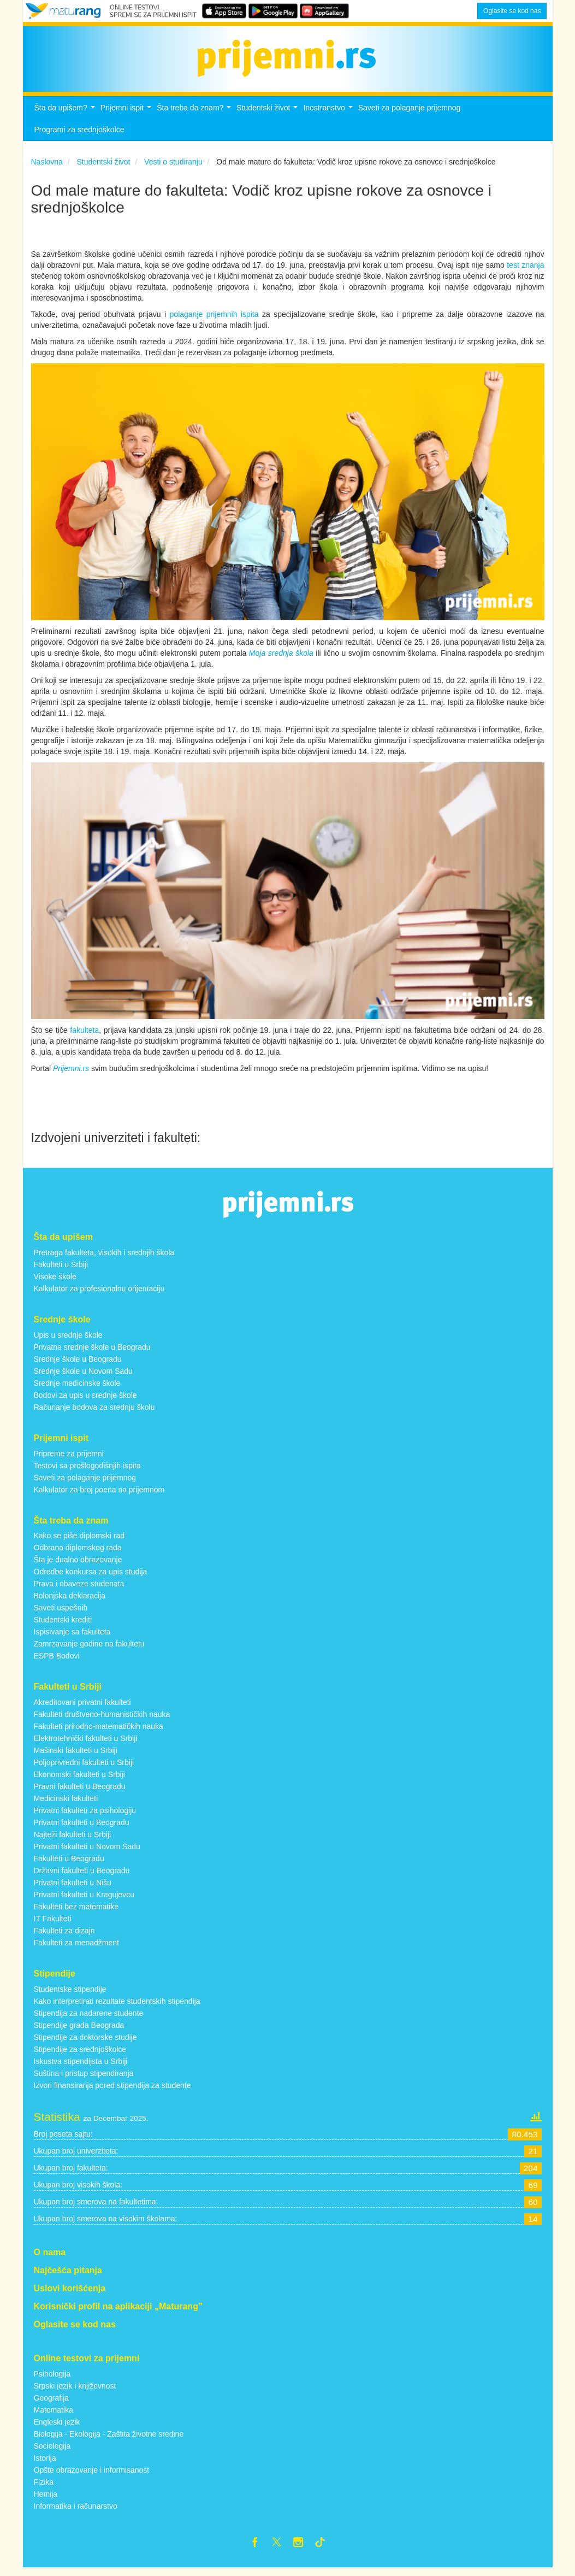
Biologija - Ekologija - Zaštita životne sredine (109, 2440)
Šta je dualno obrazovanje (78, 1566)
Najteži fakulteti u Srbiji (72, 1840)
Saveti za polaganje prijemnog (409, 113)
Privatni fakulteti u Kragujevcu (84, 1900)
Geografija (51, 2404)
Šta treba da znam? (195, 116)
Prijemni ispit (127, 116)
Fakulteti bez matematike (76, 1912)
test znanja (525, 271)
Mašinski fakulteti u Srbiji (75, 1756)
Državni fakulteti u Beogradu (82, 1876)
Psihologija (52, 2380)
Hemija (46, 2500)
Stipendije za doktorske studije (85, 2043)
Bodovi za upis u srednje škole (85, 1401)
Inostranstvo (329, 116)
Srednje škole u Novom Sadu (83, 1377)
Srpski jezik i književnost (75, 2392)
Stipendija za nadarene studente (89, 2019)
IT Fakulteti (53, 1924)
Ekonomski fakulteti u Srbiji (79, 1780)
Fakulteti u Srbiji (61, 1270)
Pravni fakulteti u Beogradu (80, 1792)
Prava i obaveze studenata (79, 1590)
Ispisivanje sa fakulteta (72, 1638)
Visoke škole (55, 1282)
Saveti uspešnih (61, 1614)
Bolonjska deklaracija (70, 1602)
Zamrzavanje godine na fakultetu (89, 1650)
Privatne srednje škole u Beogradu (92, 1353)
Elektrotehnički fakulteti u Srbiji (86, 1744)
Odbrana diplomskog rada (78, 1554)
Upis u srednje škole (68, 1341)
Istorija (45, 2464)
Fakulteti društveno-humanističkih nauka (102, 1720)
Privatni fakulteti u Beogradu (81, 1828)
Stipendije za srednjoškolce (80, 2055)
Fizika (44, 2488)
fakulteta (84, 1036)
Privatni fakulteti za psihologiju (85, 1816)
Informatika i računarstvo (75, 2512)
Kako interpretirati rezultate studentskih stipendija (117, 2007)
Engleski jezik (57, 2428)
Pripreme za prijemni (69, 1459)
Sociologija (52, 2452)
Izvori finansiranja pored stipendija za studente (112, 2091)
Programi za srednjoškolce (79, 135)
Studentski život (268, 116)
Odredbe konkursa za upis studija (90, 1578)
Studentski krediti (63, 1626)
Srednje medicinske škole (77, 1389)
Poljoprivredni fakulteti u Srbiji (84, 1768)
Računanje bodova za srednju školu (94, 1413)
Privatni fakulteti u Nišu (72, 1888)
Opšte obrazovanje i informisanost (92, 2476)
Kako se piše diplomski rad (79, 1542)
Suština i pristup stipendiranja (84, 2079)
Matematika (53, 2416)
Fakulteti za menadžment (76, 1948)
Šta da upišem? (66, 116)
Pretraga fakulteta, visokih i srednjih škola (104, 1258)
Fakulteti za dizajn (64, 1936)
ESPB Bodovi (57, 1662)
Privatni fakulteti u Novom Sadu (87, 1852)
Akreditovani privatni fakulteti (82, 1708)
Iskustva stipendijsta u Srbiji (81, 2067)
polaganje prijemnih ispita (214, 320)
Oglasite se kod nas (512, 11)
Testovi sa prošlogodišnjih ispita (87, 1471)
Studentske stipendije (70, 1995)
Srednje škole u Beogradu (78, 1365)
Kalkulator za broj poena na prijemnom (99, 1495)
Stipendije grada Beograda (79, 2031)
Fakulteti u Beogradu (69, 1864)
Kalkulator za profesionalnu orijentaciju (99, 1294)
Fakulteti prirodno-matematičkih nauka (98, 1732)
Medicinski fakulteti (66, 1804)
